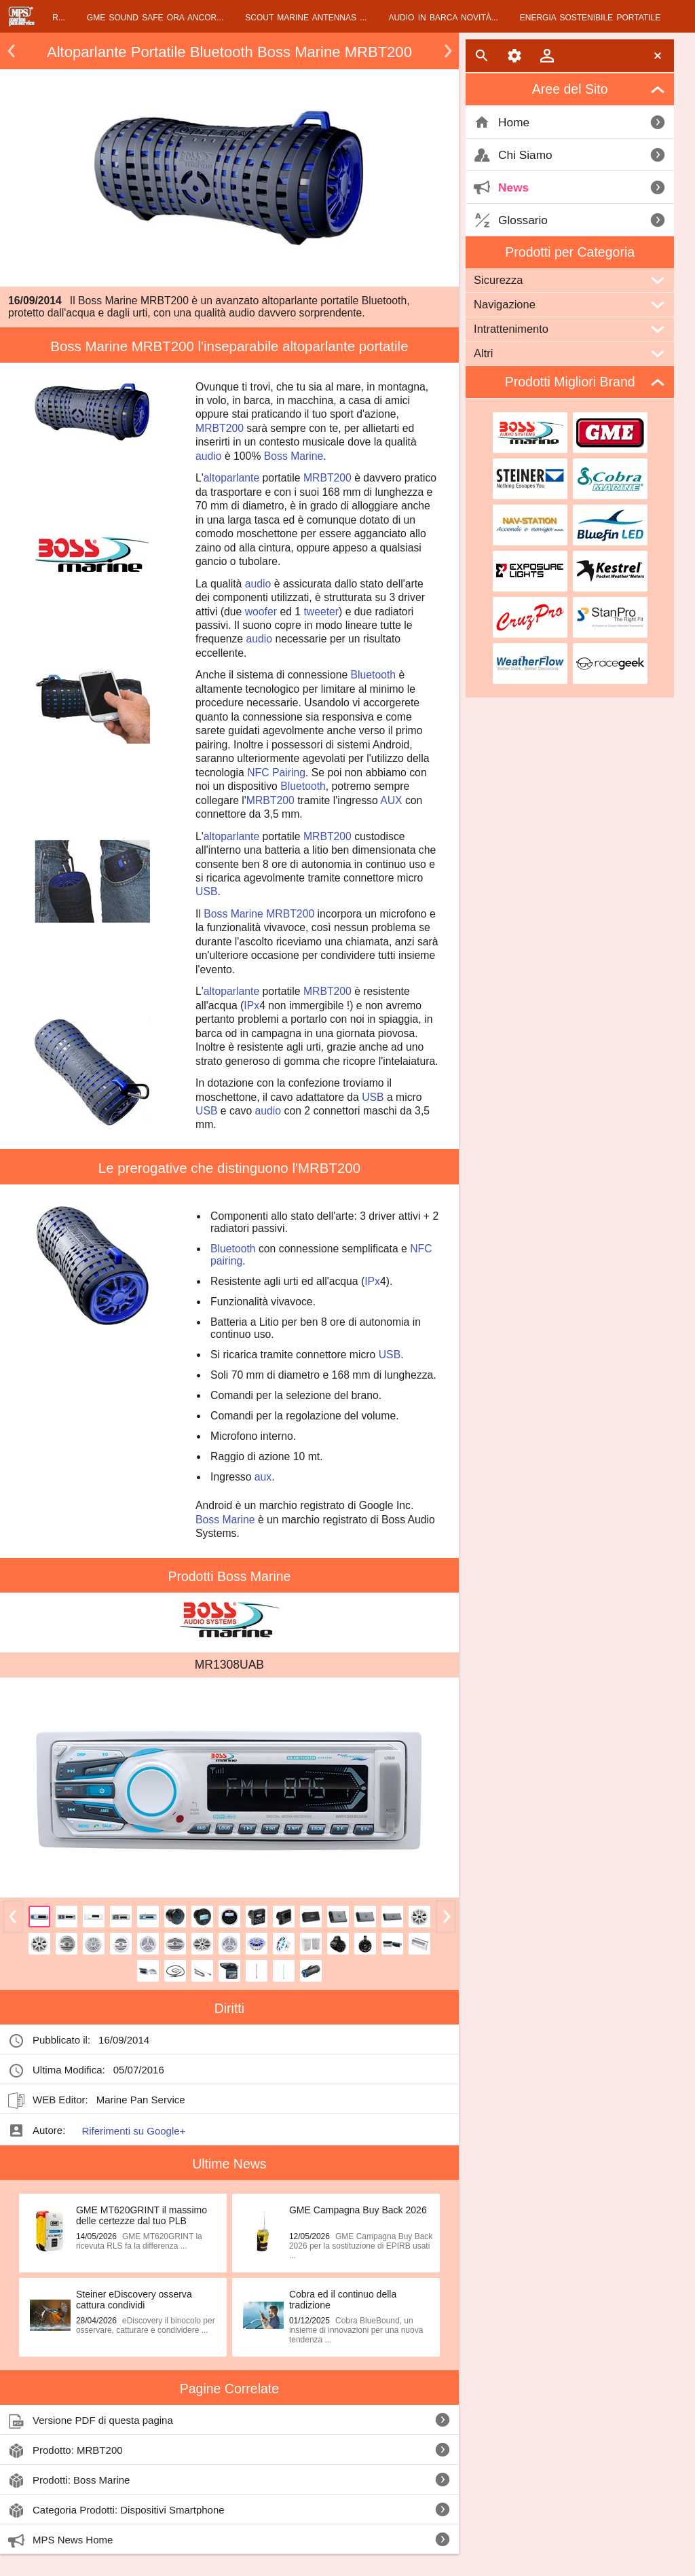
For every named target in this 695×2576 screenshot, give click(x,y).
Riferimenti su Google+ (133, 2131)
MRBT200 (219, 428)
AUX (391, 800)
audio (208, 456)
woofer (261, 611)
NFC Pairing (276, 772)
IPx (251, 1005)
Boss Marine (294, 456)
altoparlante (231, 478)
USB (206, 891)
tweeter (321, 611)
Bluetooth (373, 675)
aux (263, 1477)
